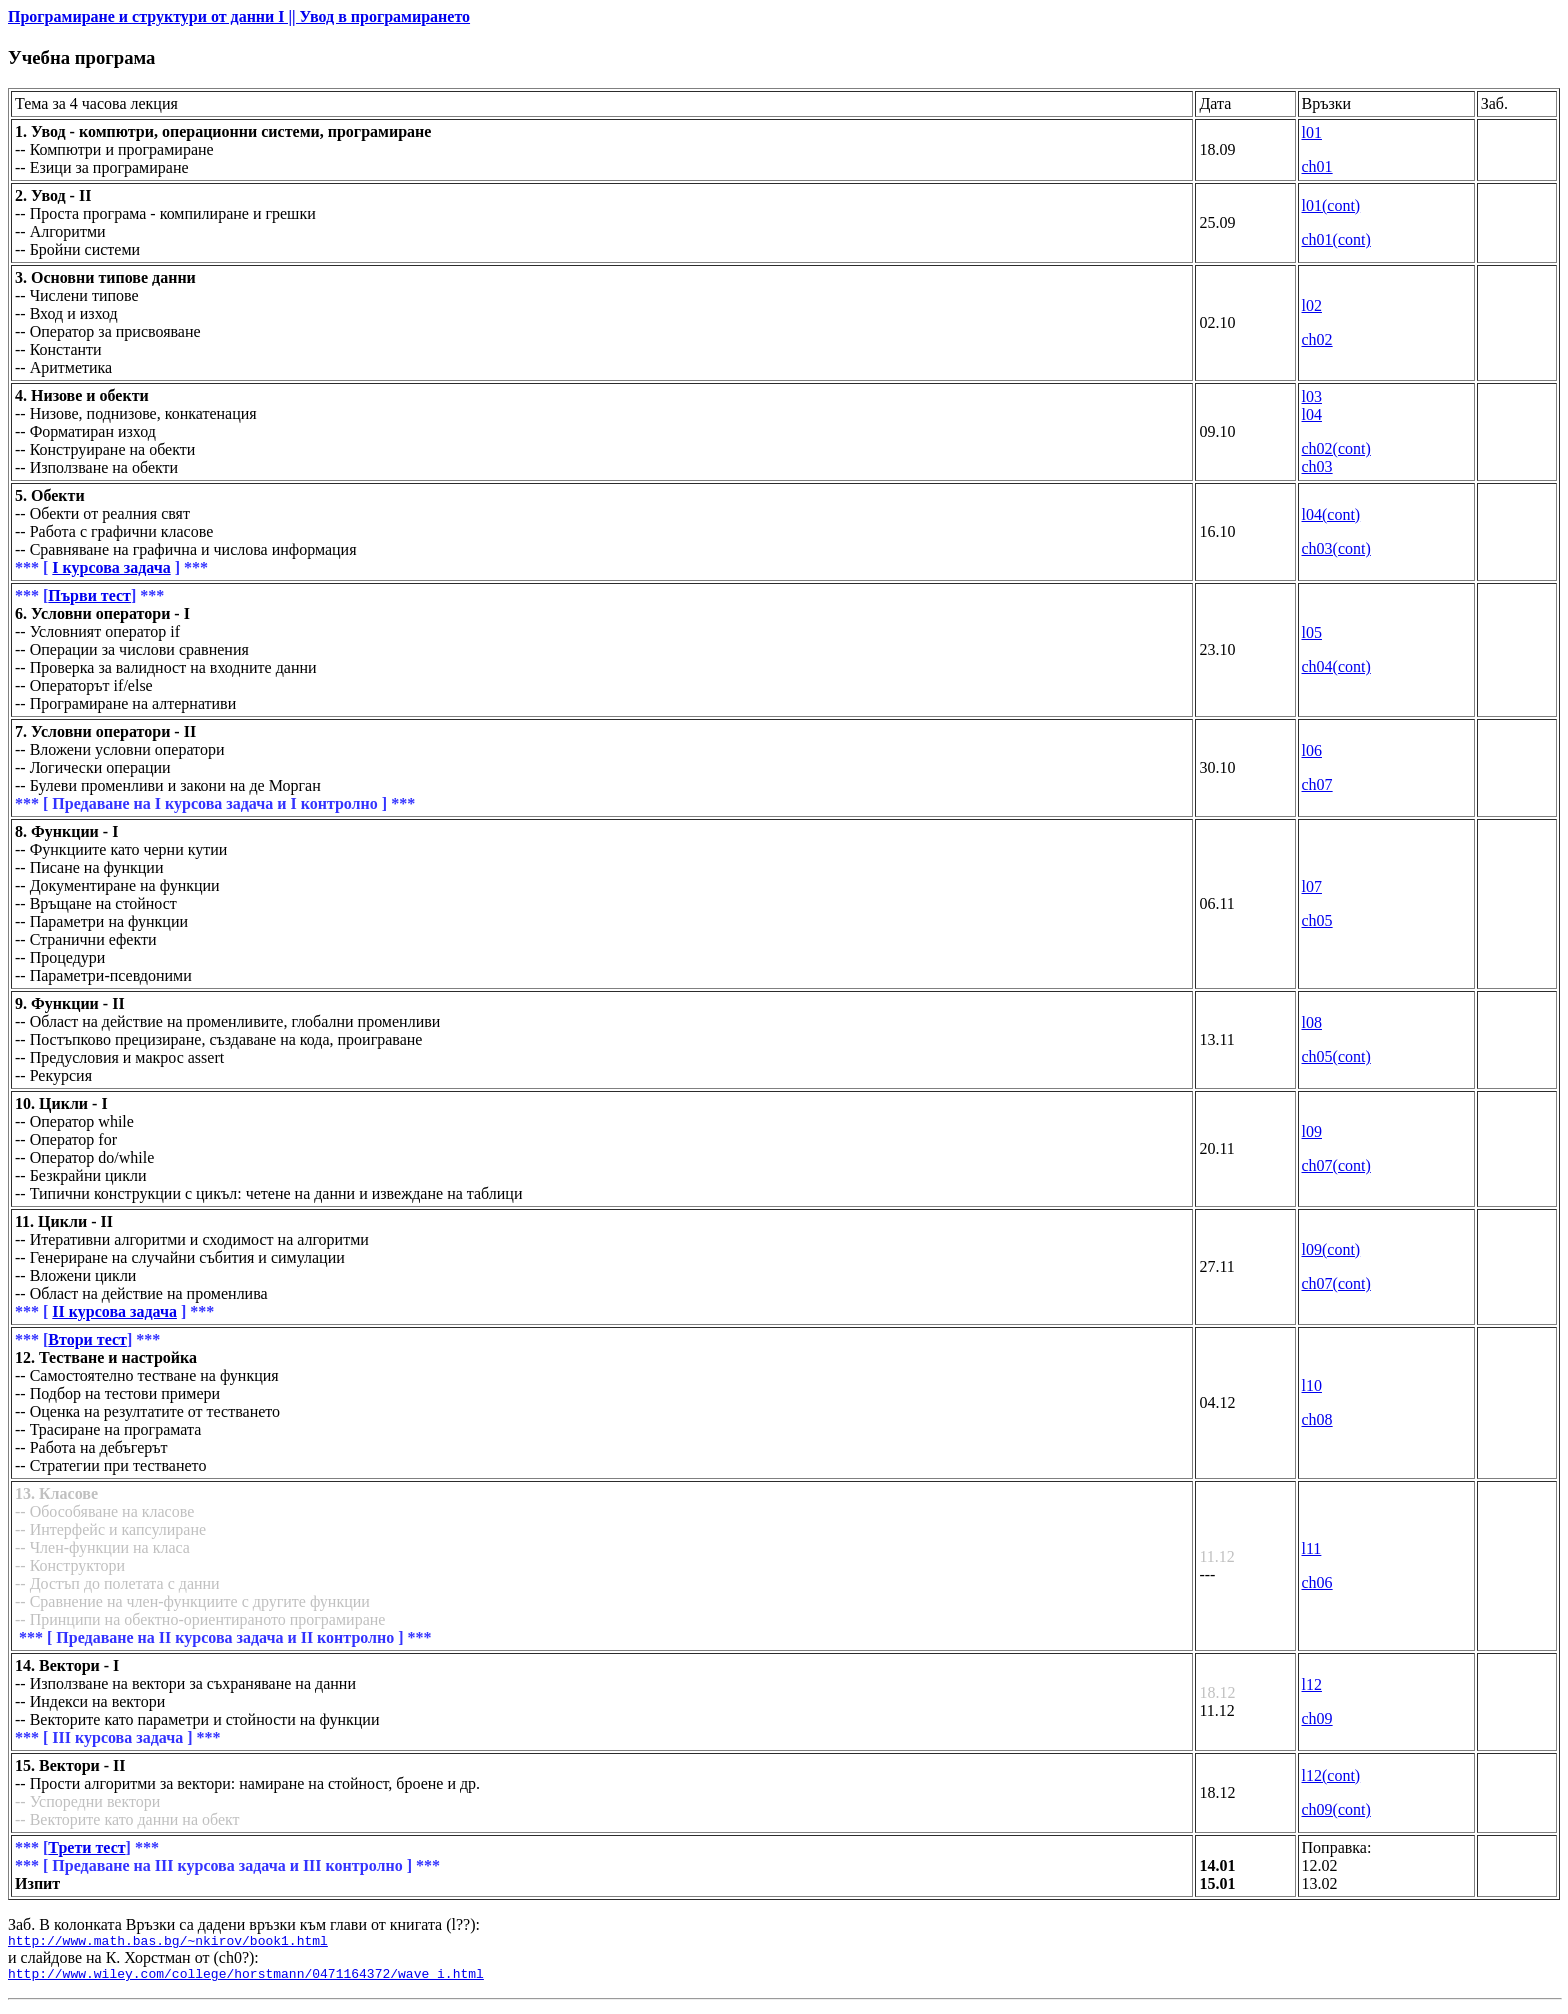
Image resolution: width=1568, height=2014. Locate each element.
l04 (1312, 414)
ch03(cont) (1336, 548)
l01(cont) (1331, 205)
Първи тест (89, 595)
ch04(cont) (1336, 666)
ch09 (1317, 1718)
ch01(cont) (1336, 239)
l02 (1312, 305)
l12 (1312, 1684)
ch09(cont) (1336, 1809)
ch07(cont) (1336, 1165)
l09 (1312, 1131)
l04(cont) (1331, 514)
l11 (1312, 1548)
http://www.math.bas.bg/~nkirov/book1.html (168, 1943)
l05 (1312, 632)
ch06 (1317, 1582)
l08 (1312, 1022)
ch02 (1317, 339)
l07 (1312, 886)
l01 (1312, 132)
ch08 (1317, 1419)
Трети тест (86, 1847)
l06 (1312, 750)
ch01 (1317, 166)
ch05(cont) (1336, 1056)
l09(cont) (1331, 1249)
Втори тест (87, 1339)
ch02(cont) (1336, 448)
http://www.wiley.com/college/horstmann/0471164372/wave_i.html (246, 1979)
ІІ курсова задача (114, 1311)
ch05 (1317, 920)
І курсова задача (111, 567)
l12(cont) (1331, 1775)
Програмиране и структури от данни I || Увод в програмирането (239, 16)
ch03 (1317, 466)
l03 (1312, 396)
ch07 (1317, 784)
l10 (1312, 1385)
